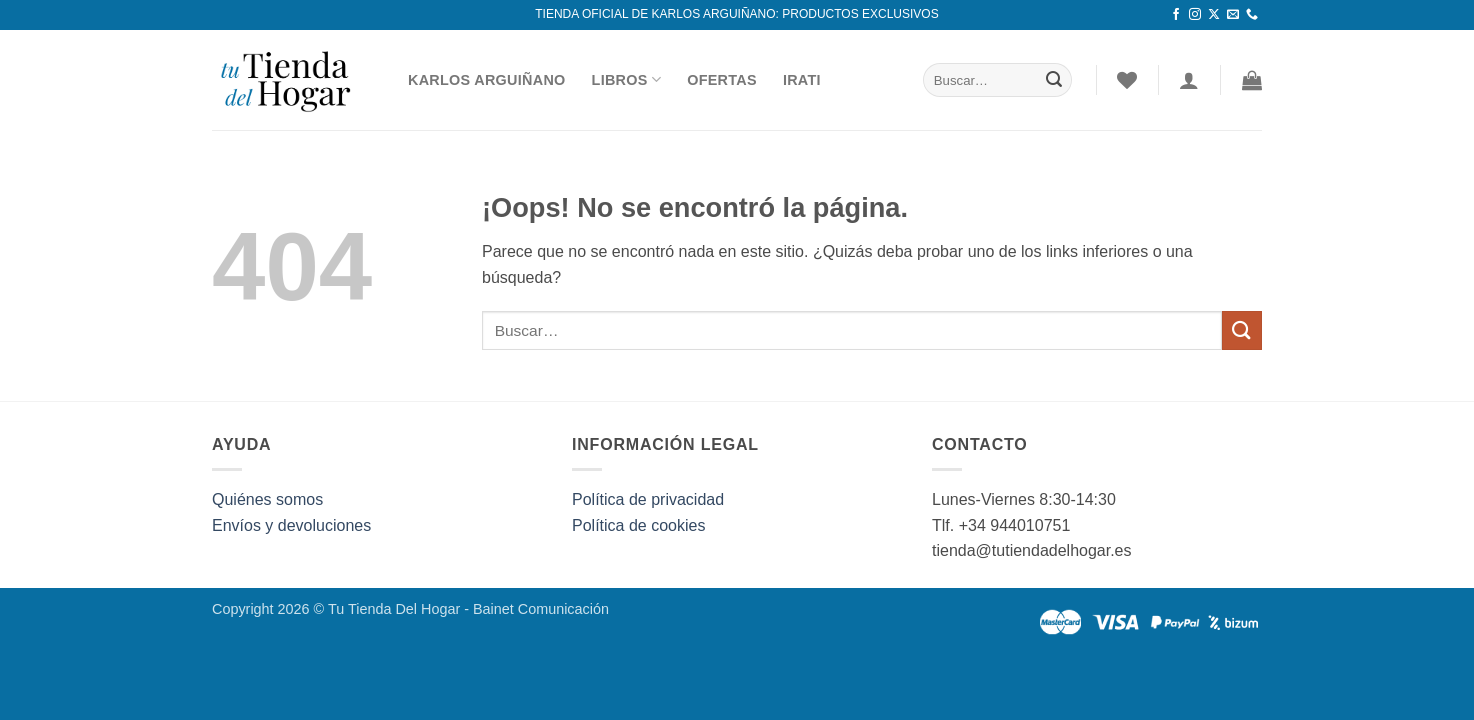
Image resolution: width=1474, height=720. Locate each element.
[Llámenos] (1252, 15)
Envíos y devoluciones (291, 525)
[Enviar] (1054, 80)
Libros (627, 79)
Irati (802, 80)
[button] (1252, 80)
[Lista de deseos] (1127, 80)
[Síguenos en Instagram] (1195, 15)
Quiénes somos (267, 499)
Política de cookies (638, 525)
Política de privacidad (648, 499)
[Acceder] (1189, 80)
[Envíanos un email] (1233, 15)
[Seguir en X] (1214, 15)
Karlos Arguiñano (487, 80)
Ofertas (722, 80)
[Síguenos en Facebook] (1176, 15)
